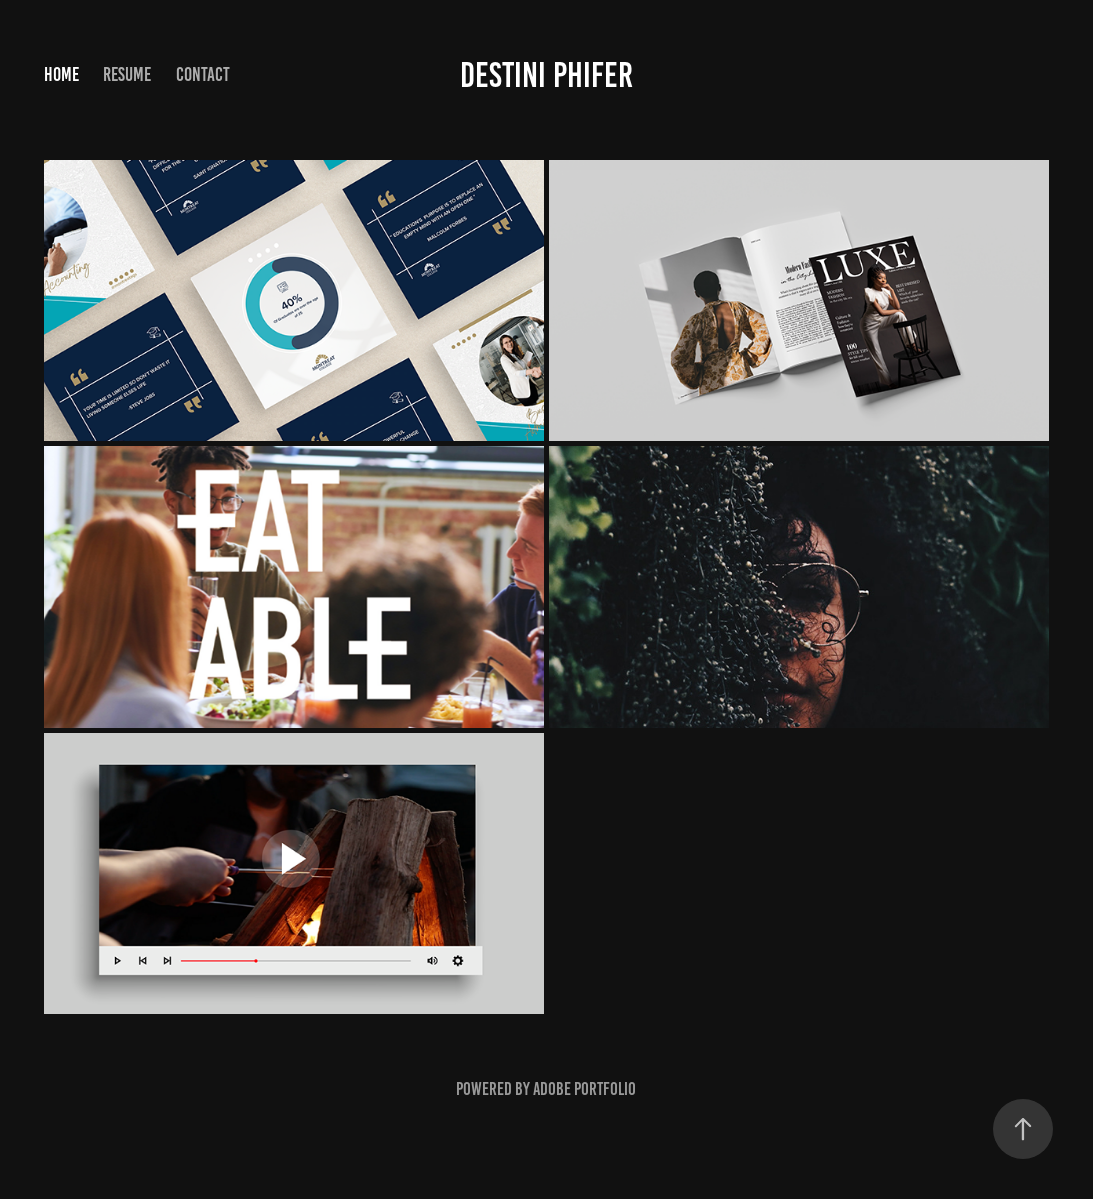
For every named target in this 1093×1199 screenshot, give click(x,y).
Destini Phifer (546, 75)
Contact (203, 74)
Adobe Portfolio (584, 1089)
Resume (127, 74)
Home (61, 74)
